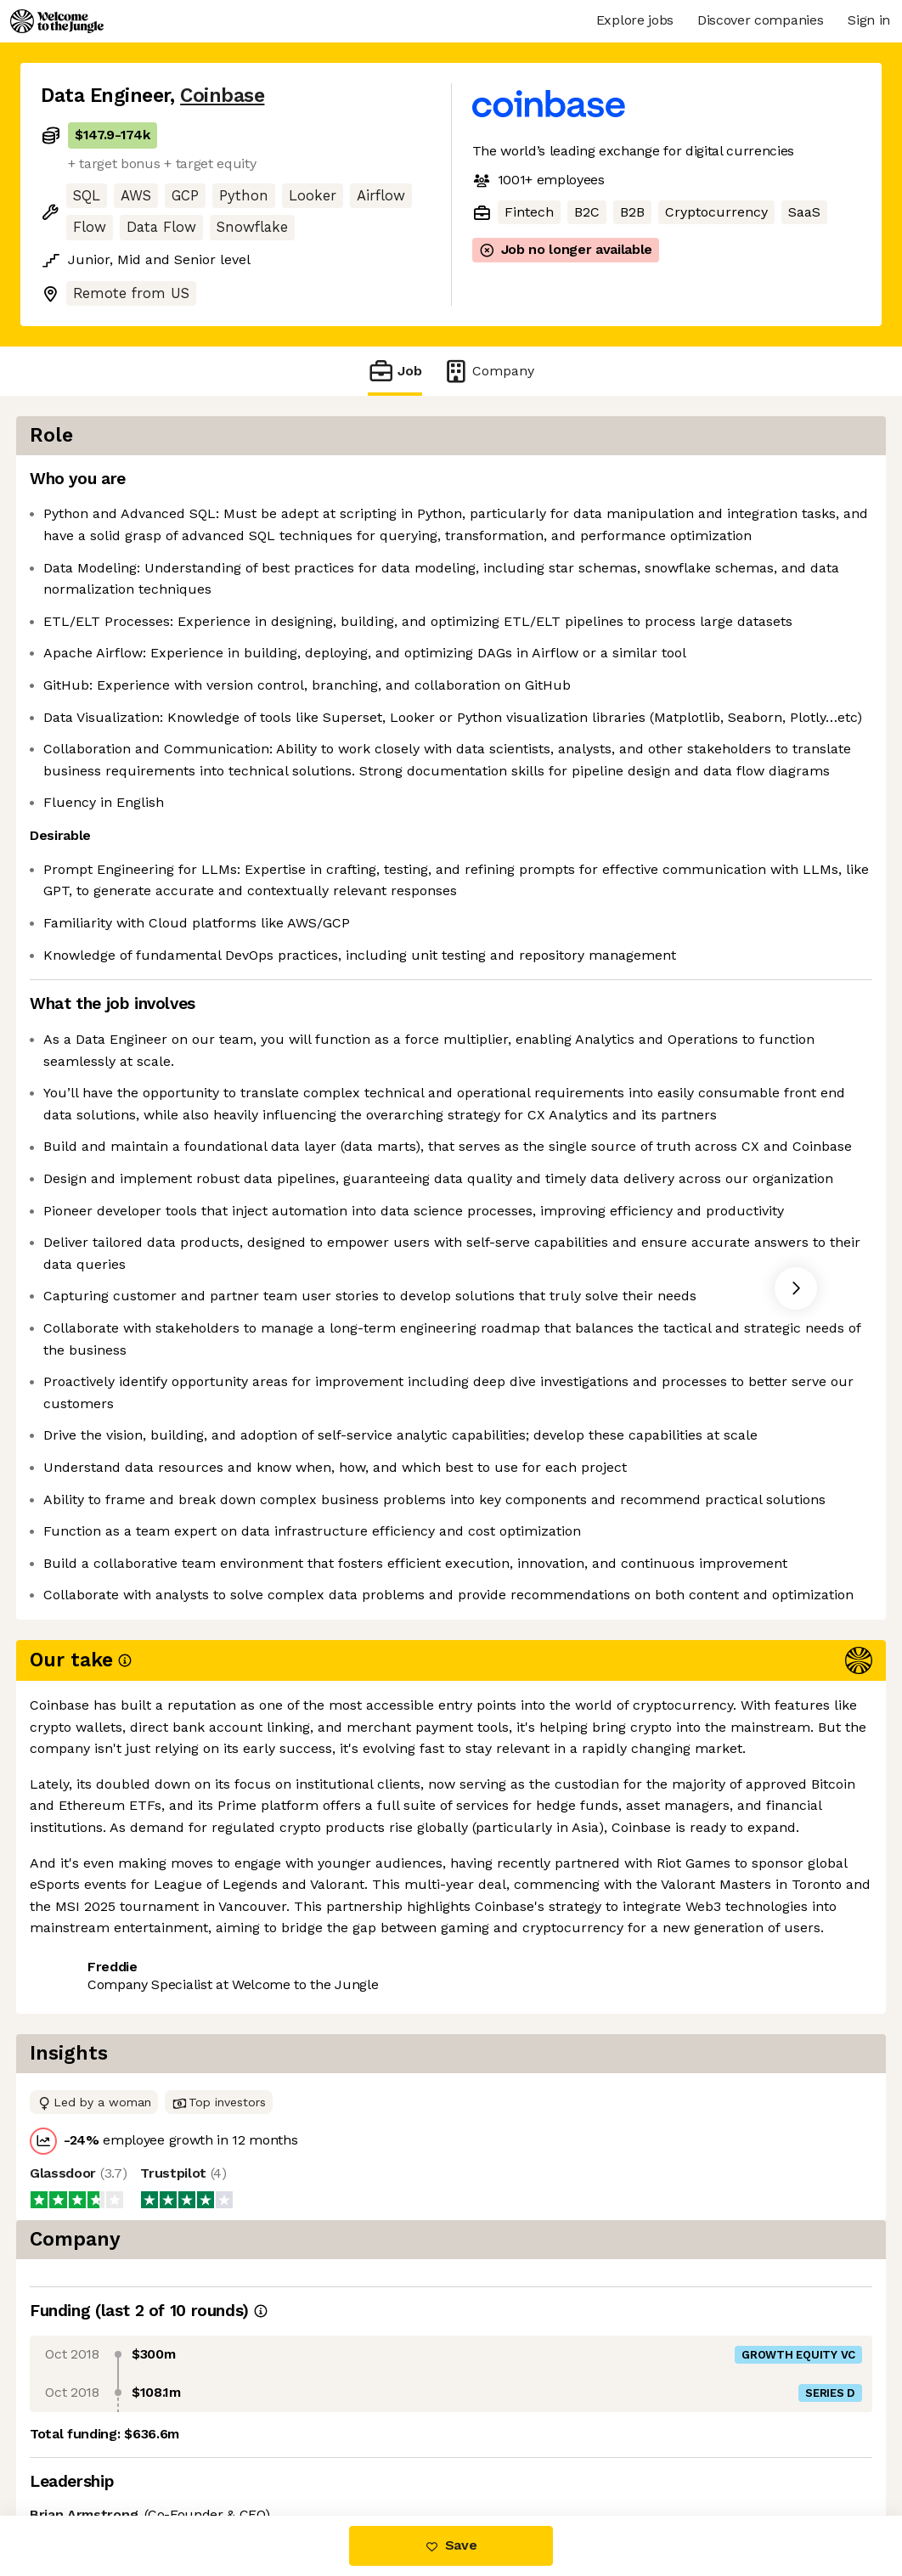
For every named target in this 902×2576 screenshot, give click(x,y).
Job (395, 371)
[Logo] (57, 21)
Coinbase (222, 95)
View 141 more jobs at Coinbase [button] (263, 2444)
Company (488, 371)
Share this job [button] (87, 2444)
